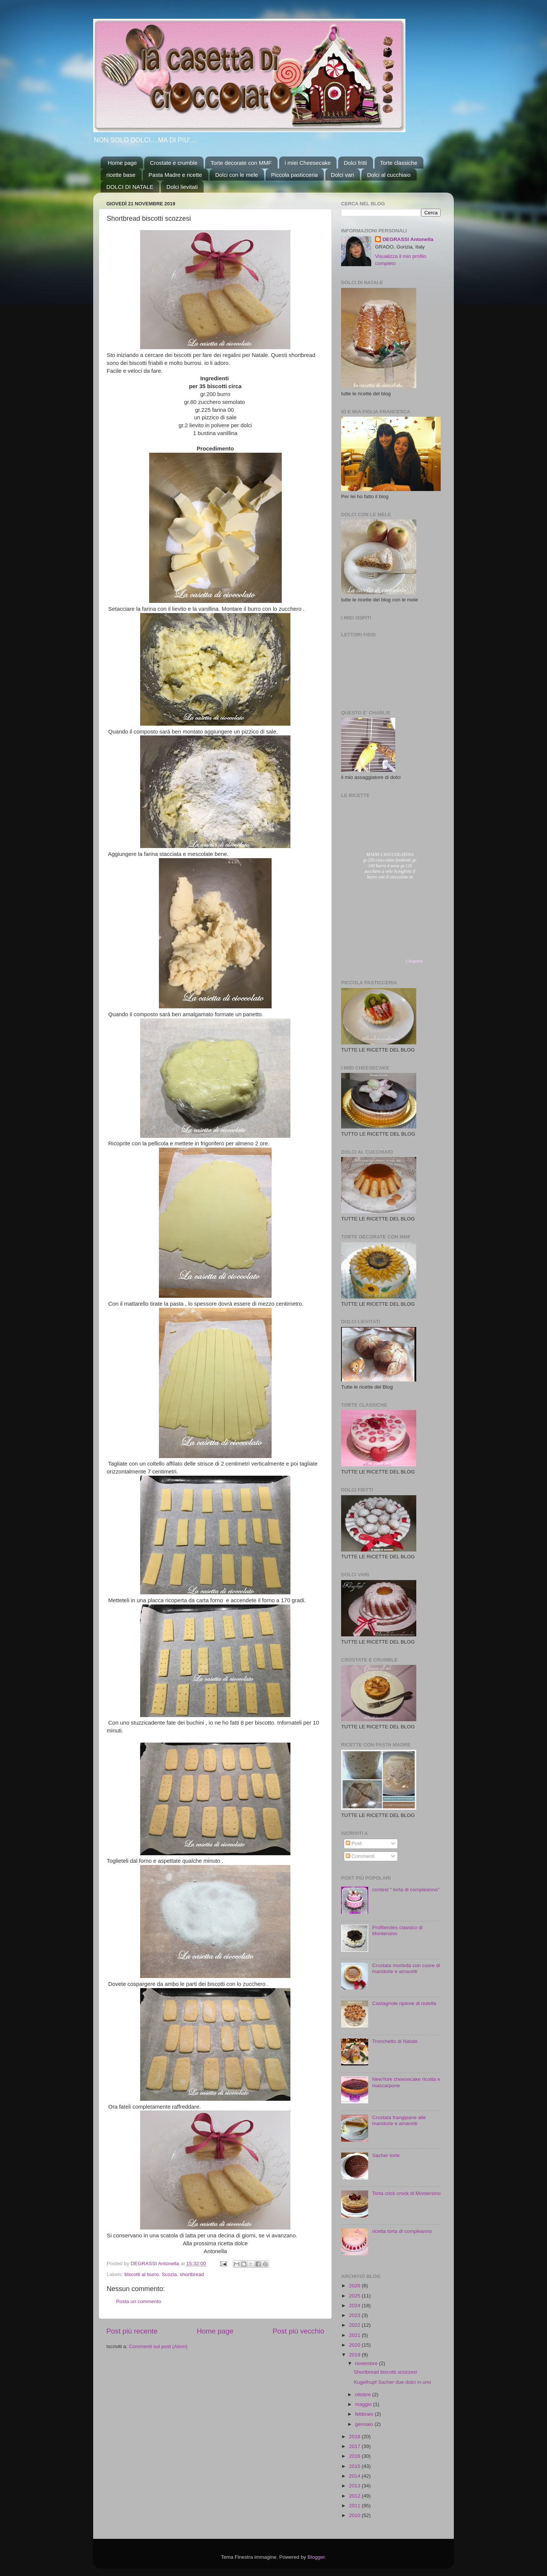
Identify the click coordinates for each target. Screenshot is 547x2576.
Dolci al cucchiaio (389, 175)
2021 (355, 2335)
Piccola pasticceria (294, 175)
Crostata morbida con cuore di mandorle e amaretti (406, 1968)
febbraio (365, 2414)
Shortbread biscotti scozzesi (385, 2372)
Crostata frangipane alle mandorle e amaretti (399, 2120)
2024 (355, 2305)
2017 (355, 2446)
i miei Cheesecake (308, 163)
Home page (122, 163)
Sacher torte (386, 2155)
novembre (367, 2363)
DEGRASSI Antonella (407, 239)
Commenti (360, 1856)
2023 (355, 2315)
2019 (355, 2355)
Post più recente (132, 2331)
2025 (355, 2296)
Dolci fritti (355, 163)
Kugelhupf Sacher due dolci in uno (392, 2382)
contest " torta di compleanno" (405, 1889)
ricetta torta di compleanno (402, 2231)
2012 (355, 2496)
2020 (355, 2345)
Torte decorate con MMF (241, 163)
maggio (364, 2404)
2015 (355, 2466)
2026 (355, 2285)
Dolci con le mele (236, 175)
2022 (355, 2325)
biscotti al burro (141, 2274)
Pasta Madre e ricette (175, 175)
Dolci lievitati (182, 187)
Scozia (169, 2274)
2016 (355, 2456)
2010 (355, 2515)
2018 (355, 2436)
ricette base (121, 175)
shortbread (192, 2274)
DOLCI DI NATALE (129, 187)
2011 (355, 2505)
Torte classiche (398, 163)
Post (354, 1843)
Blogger (316, 2557)
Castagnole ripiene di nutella (404, 2003)
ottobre (363, 2394)
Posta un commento (138, 2301)
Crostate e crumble (174, 163)
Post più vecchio (298, 2331)
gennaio (365, 2424)
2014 (355, 2476)
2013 (355, 2486)
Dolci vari (342, 175)
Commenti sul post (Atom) (158, 2346)
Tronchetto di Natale (394, 2041)
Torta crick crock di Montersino (406, 2193)
